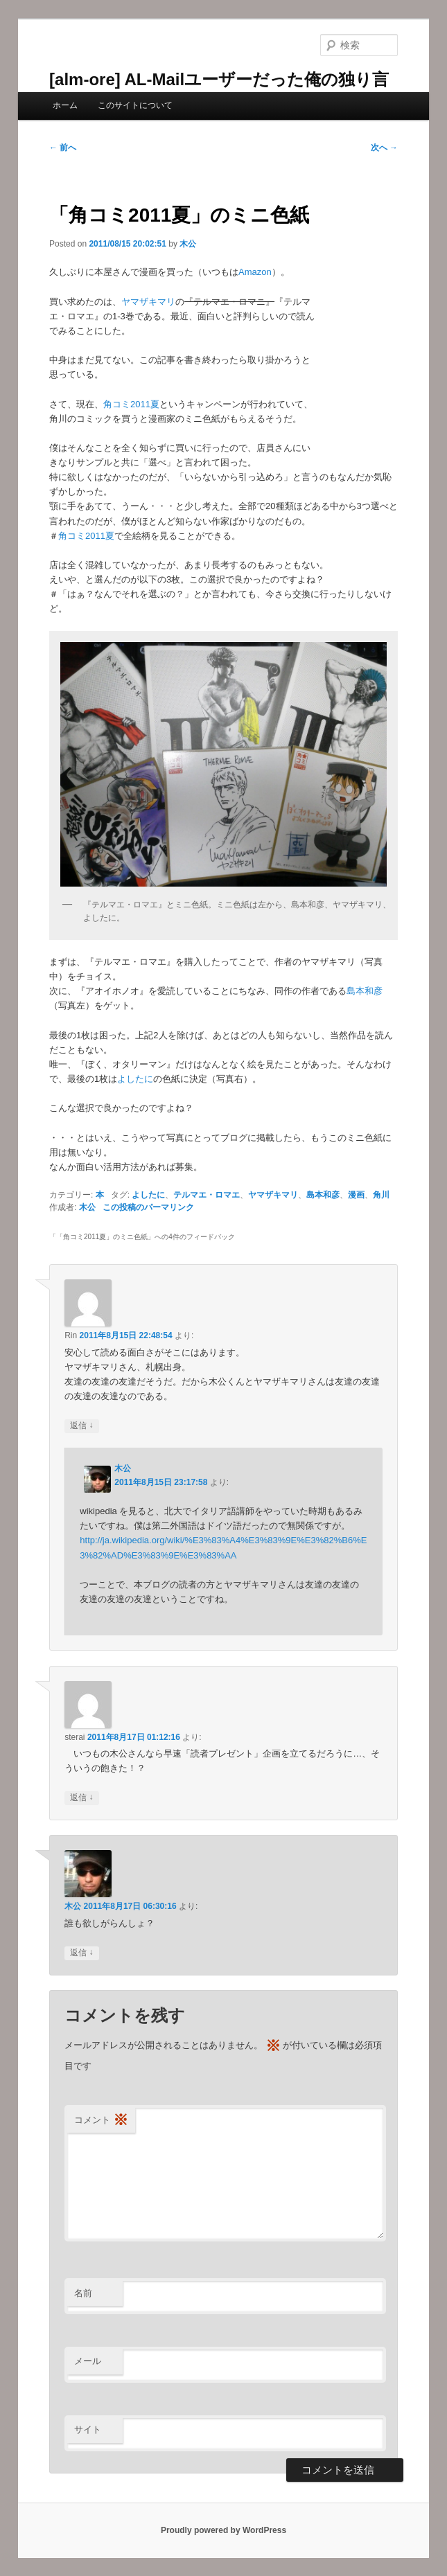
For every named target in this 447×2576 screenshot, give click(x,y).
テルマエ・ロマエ (206, 1195)
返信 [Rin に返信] (81, 1425)
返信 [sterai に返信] (81, 1797)
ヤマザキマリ (148, 301)
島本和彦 (365, 991)
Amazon (255, 272)
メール (87, 2361)
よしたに (135, 1079)
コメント (101, 2121)
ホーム (65, 105)
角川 (381, 1195)
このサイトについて (135, 105)
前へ (62, 147)
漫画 (356, 1195)
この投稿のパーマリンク (148, 1207)
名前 (83, 2293)
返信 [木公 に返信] (81, 1953)
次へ (384, 147)
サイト (87, 2429)
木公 (187, 244)
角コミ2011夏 (131, 404)
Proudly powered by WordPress (223, 2530)
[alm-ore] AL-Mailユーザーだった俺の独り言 (219, 79)
